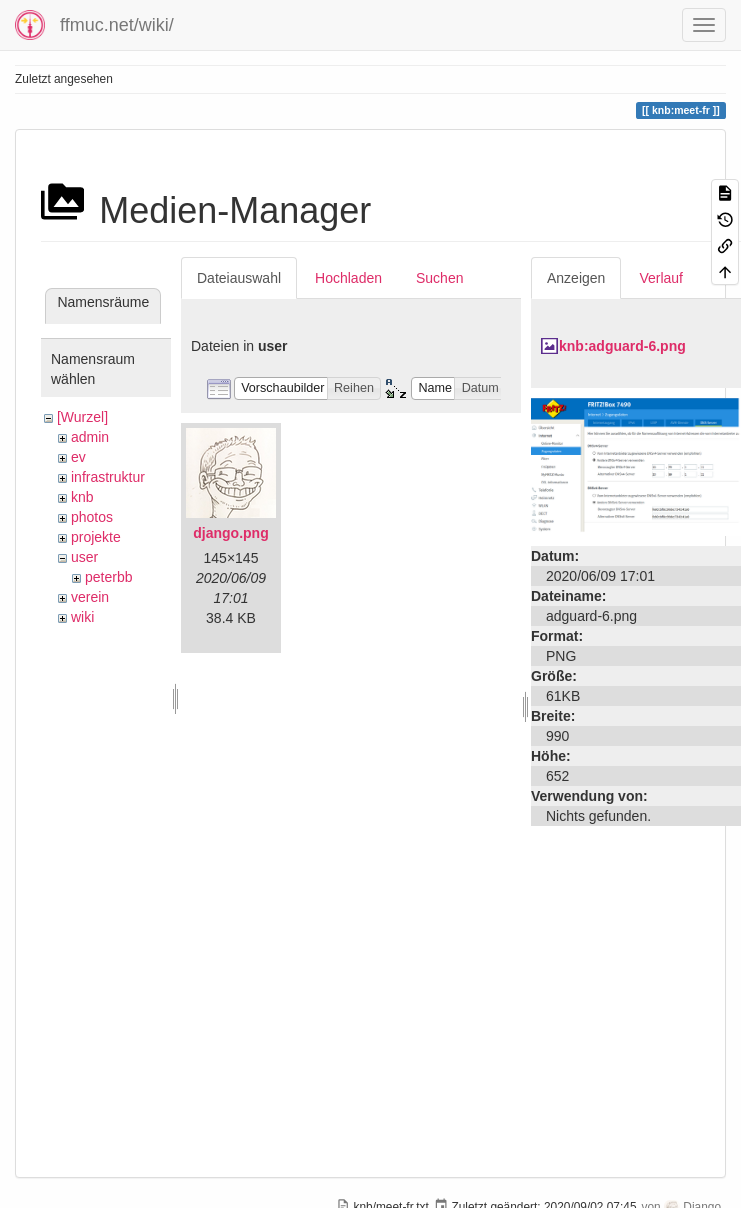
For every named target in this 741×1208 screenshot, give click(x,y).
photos (92, 517)
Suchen (439, 278)
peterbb (108, 577)
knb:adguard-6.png (622, 346)
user (84, 557)
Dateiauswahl (239, 278)
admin (90, 437)
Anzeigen (576, 278)
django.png (230, 533)
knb (82, 497)
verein (90, 597)
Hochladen (348, 278)
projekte (96, 537)
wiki (82, 617)
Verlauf (661, 278)
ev (78, 457)
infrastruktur (108, 477)
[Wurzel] (82, 417)
